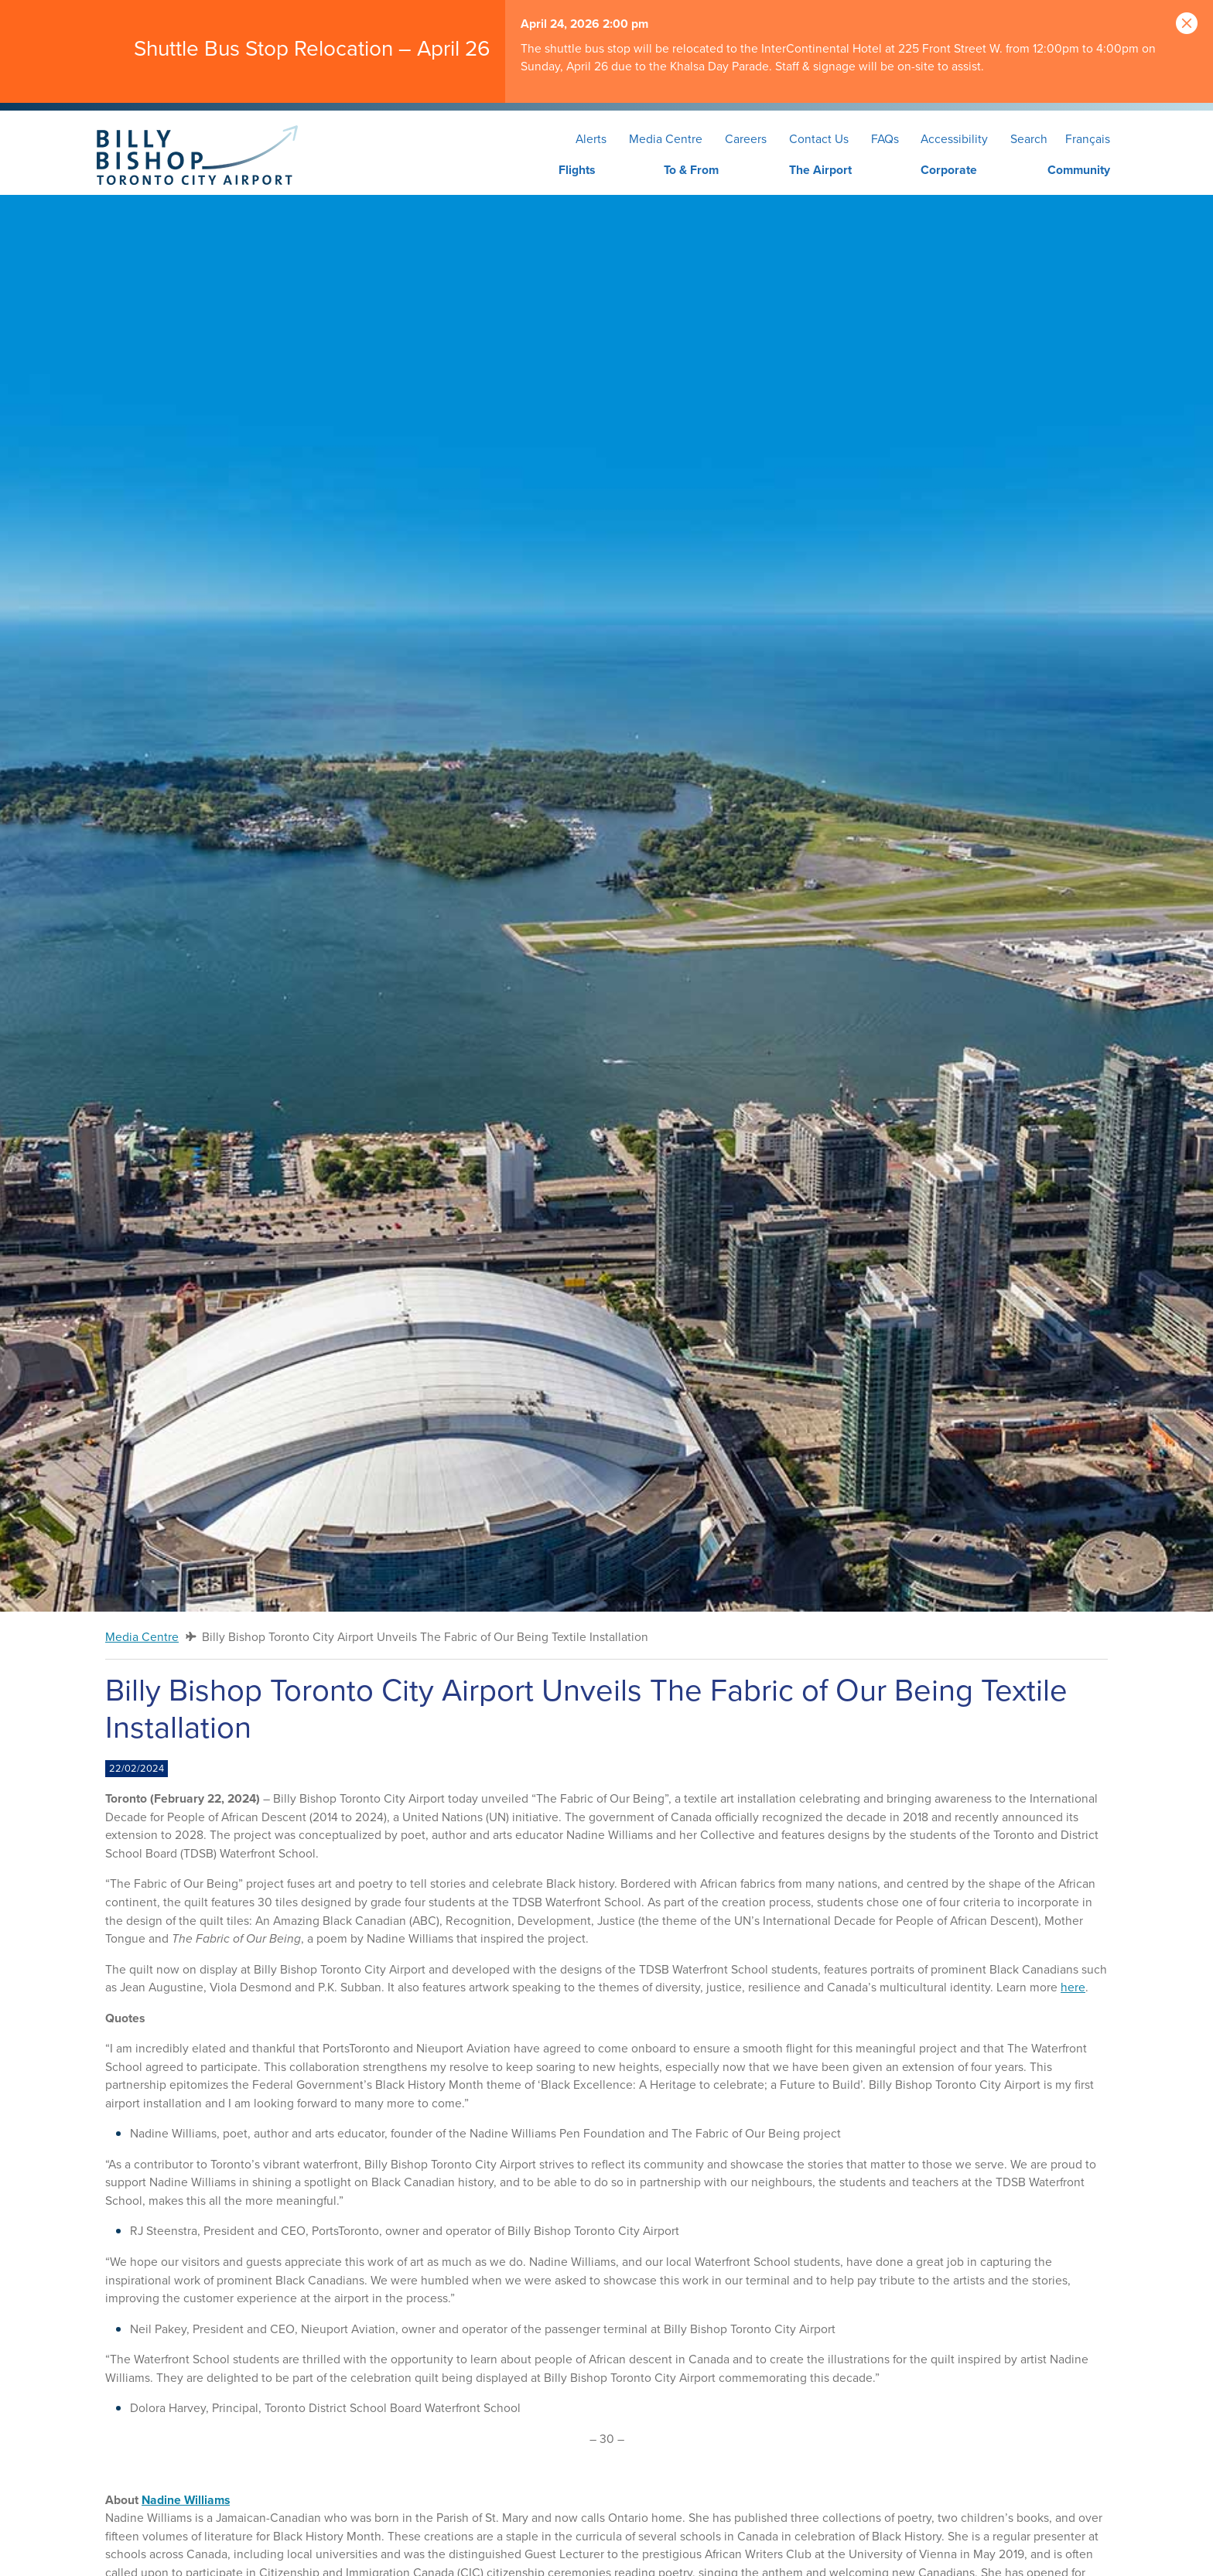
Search (1028, 139)
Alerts (591, 139)
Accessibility (954, 139)
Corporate (949, 170)
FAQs (885, 139)
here (1073, 1987)
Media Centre (665, 139)
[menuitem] (547, 170)
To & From (691, 170)
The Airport (820, 170)
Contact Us (819, 139)
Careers (746, 139)
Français (1087, 139)
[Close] (1187, 24)
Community (1078, 170)
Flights (577, 170)
